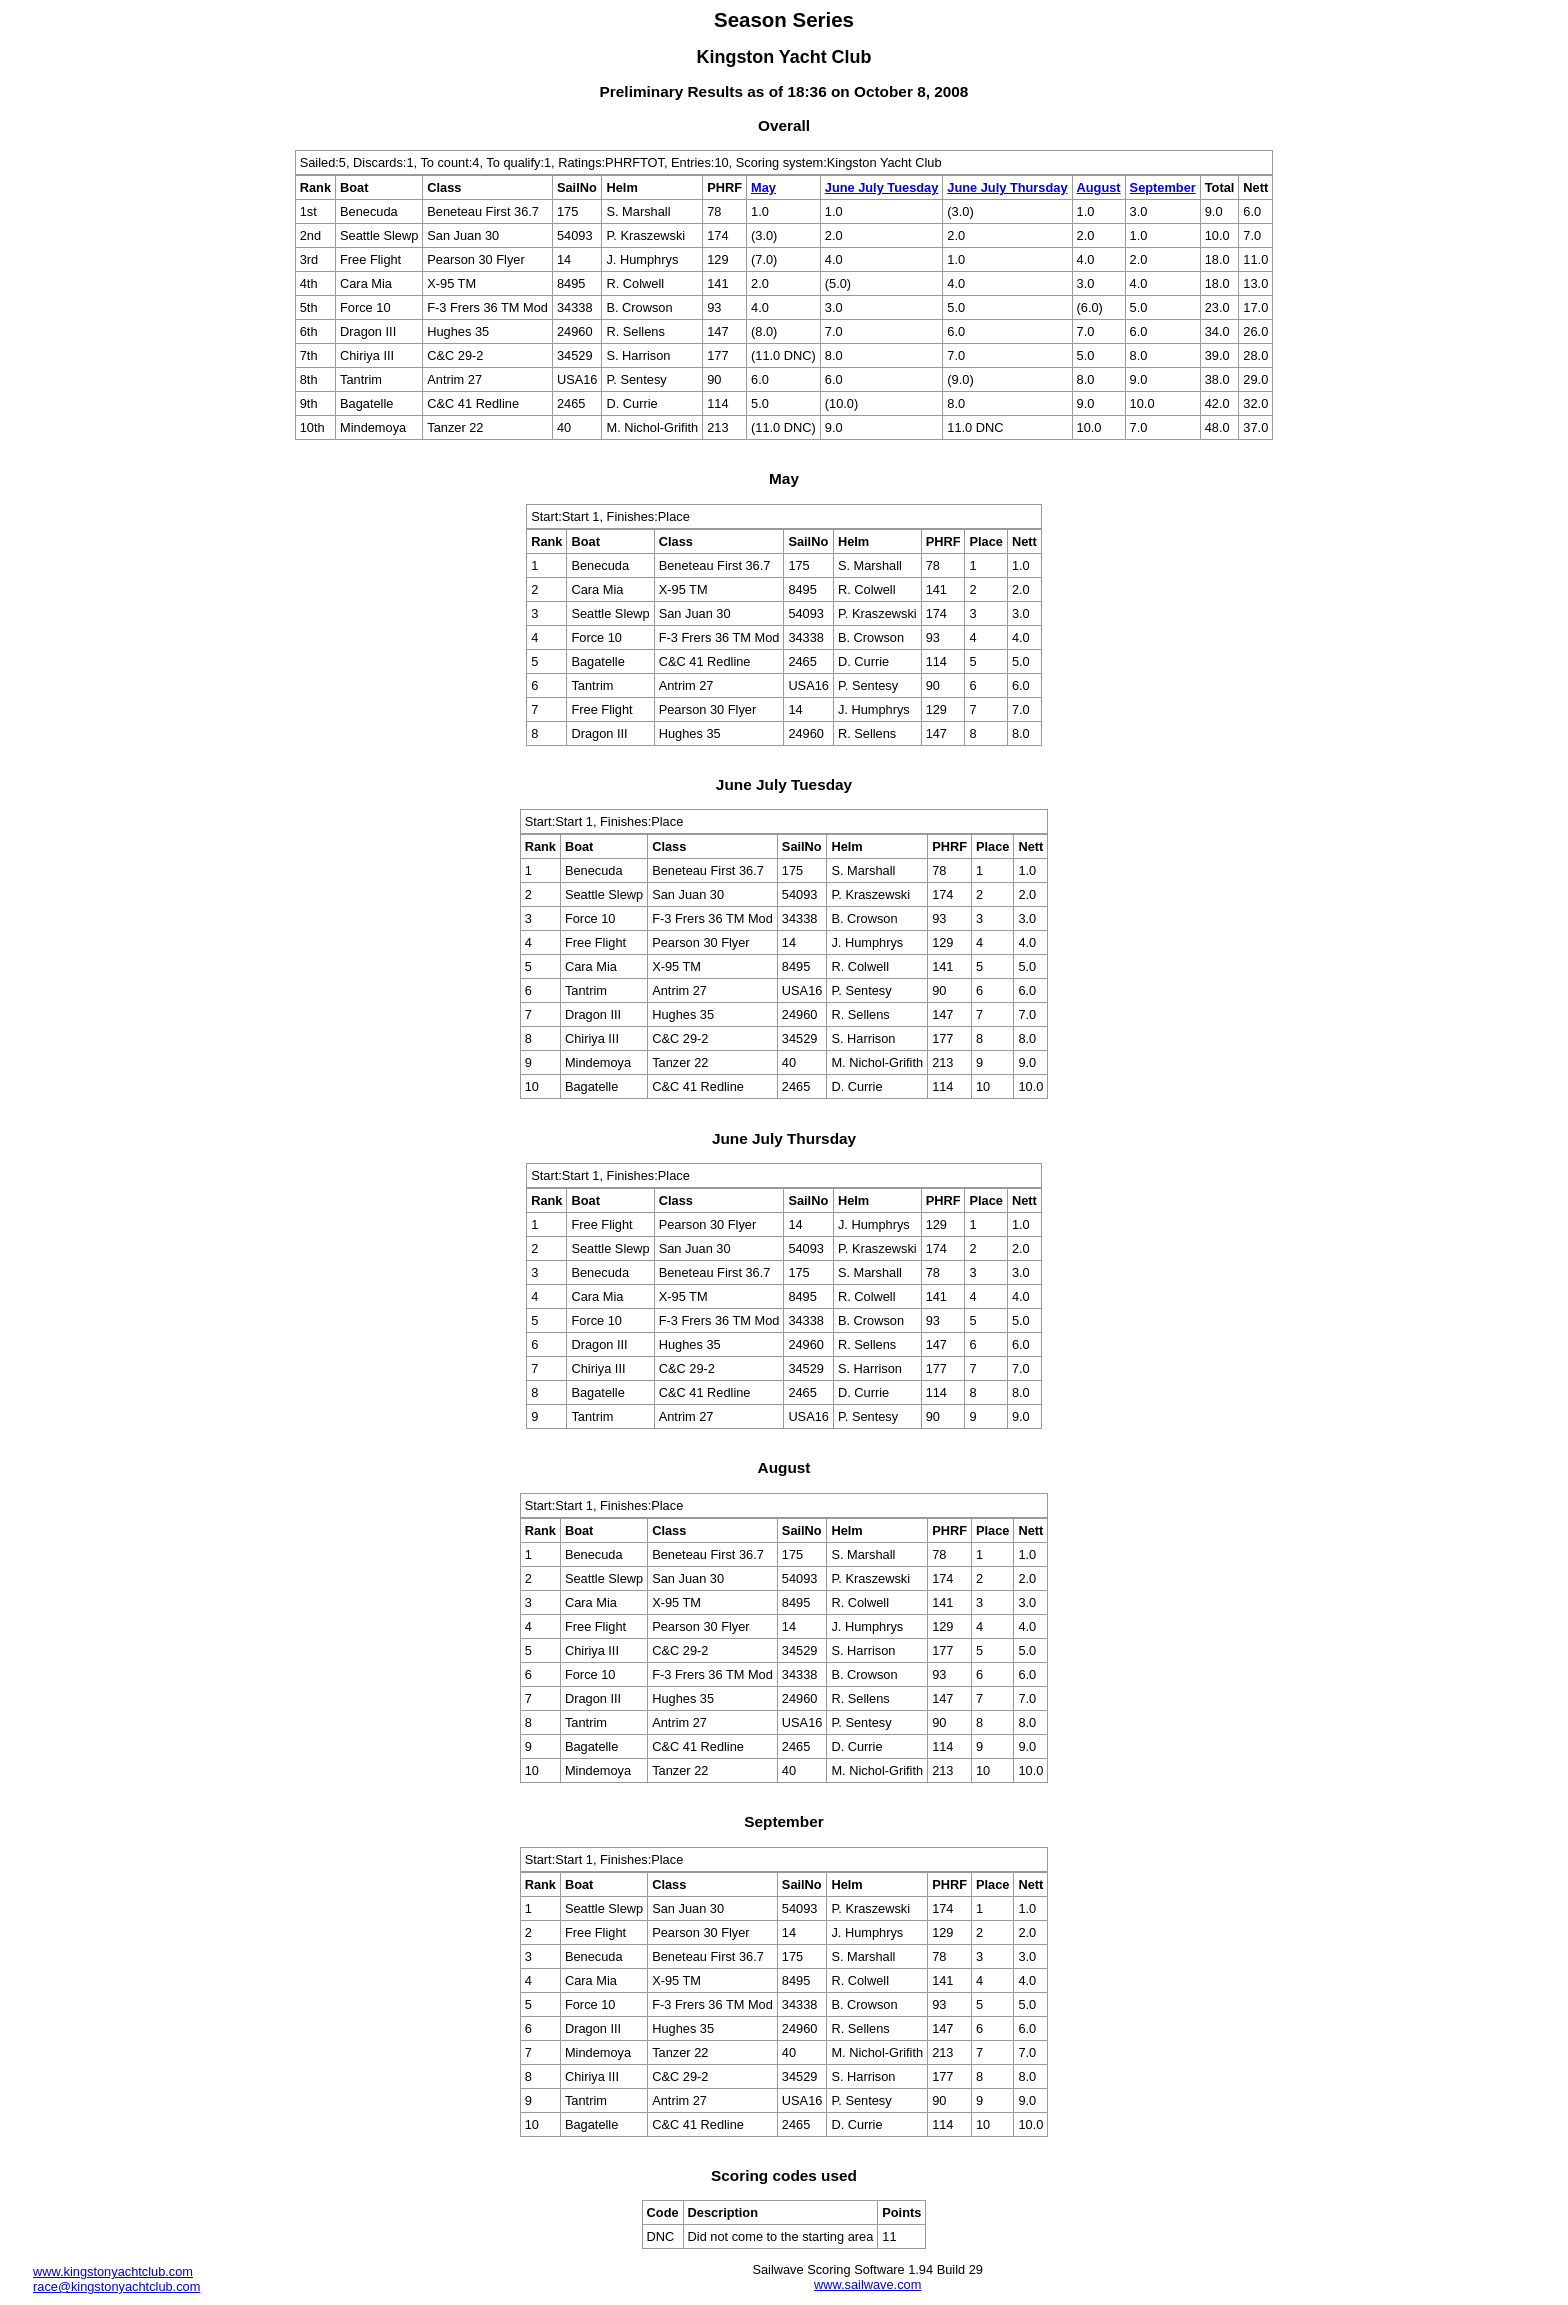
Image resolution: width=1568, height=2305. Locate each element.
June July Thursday (1007, 187)
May (763, 187)
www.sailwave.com (867, 2284)
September (1163, 187)
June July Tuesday (882, 187)
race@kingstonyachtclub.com (116, 2286)
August (1099, 187)
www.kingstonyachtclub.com (113, 2271)
